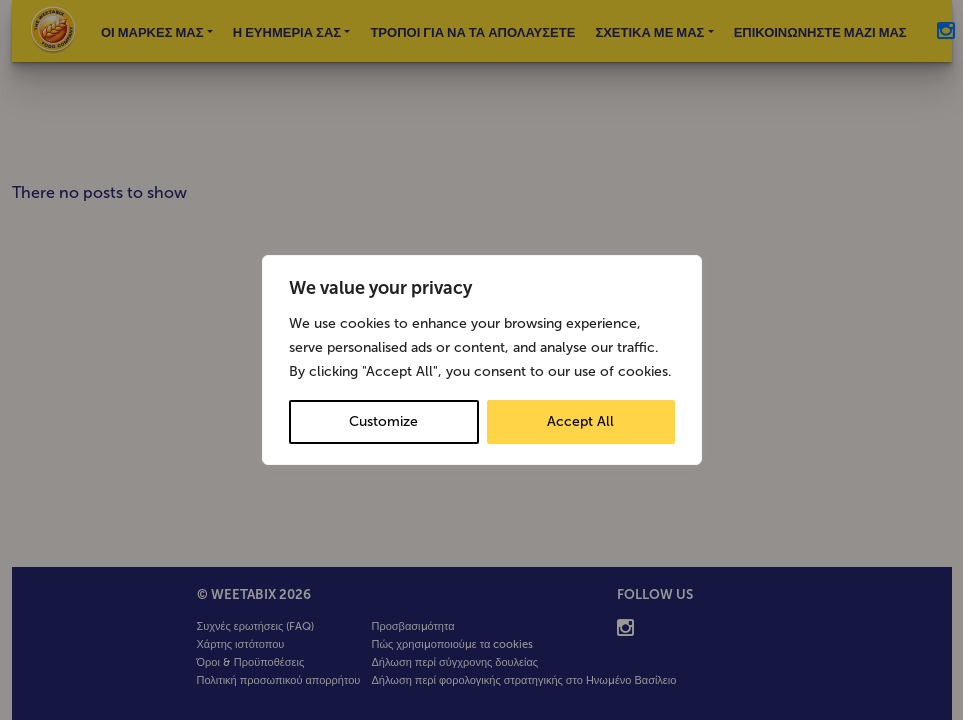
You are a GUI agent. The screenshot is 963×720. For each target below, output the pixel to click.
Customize (383, 421)
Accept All (580, 421)
